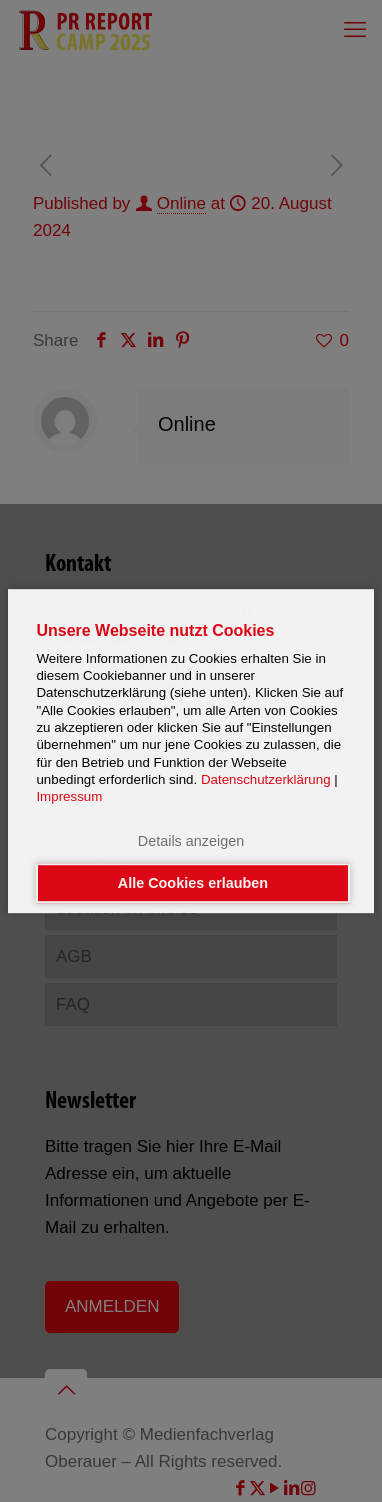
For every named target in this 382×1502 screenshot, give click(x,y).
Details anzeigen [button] (191, 842)
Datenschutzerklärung (266, 779)
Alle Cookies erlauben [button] (193, 883)
